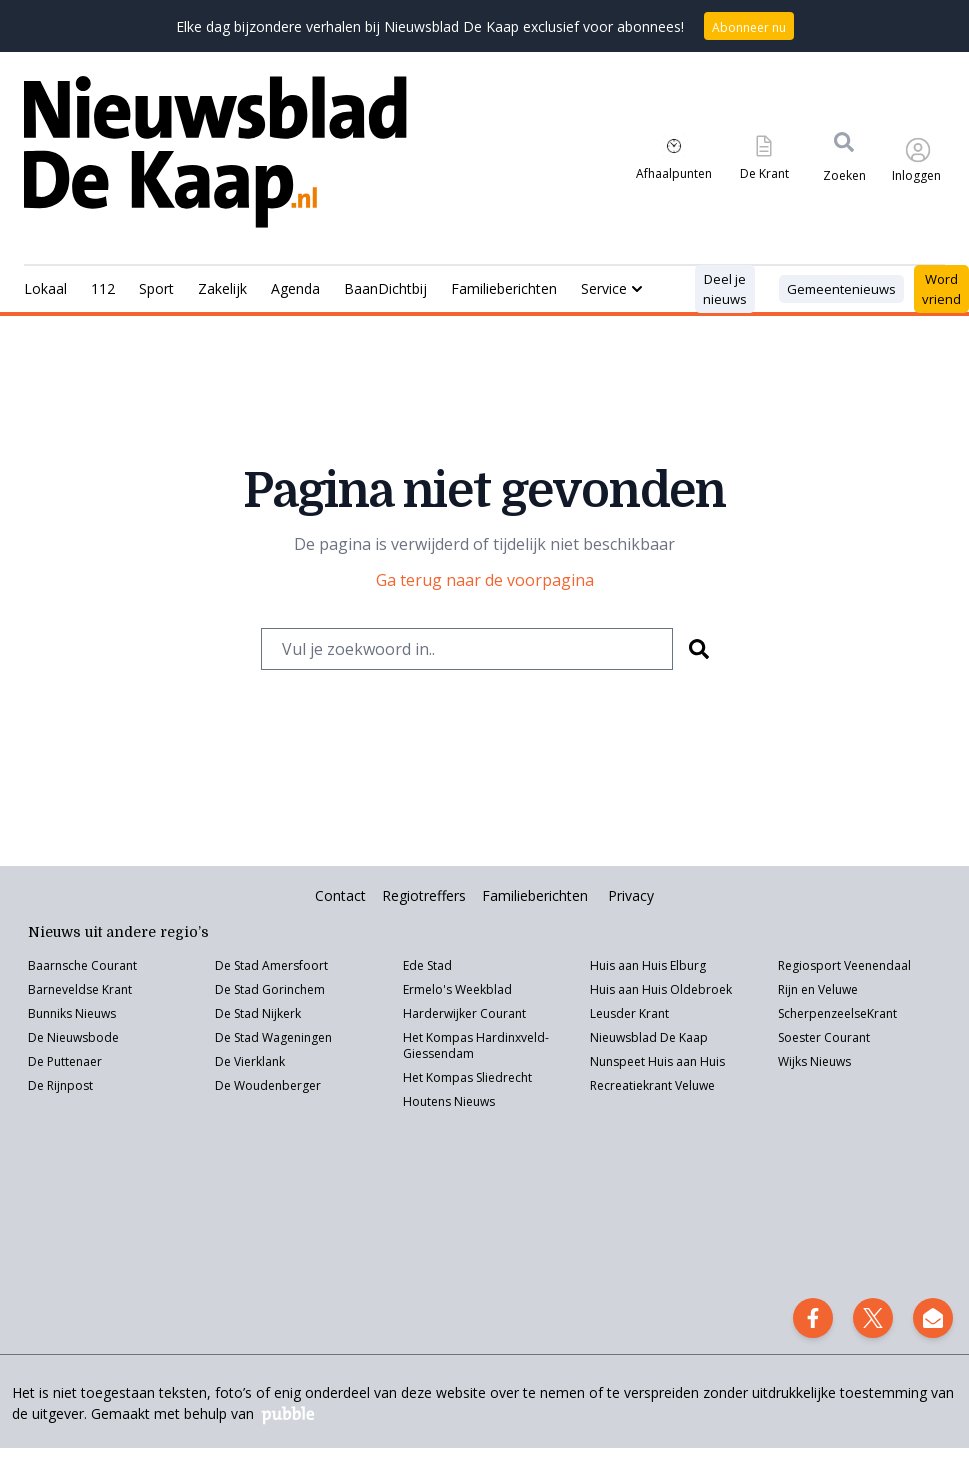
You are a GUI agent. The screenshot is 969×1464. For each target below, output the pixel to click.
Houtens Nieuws (449, 1101)
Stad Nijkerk (267, 1013)
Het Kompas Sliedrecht (467, 1077)
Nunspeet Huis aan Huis (657, 1061)
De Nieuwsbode (73, 1037)
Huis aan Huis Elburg (648, 965)
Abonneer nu (749, 27)
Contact (340, 895)
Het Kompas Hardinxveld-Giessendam (476, 1045)
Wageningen (295, 1037)
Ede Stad (427, 965)
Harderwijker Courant (464, 1013)
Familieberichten (535, 895)
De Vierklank (250, 1061)
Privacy (631, 895)
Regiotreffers (424, 895)
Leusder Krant (629, 1013)
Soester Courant (824, 1037)
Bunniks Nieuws (72, 1013)
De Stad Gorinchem (270, 989)
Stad (246, 1037)
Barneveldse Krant (80, 989)
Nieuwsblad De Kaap (649, 1037)
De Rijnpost (60, 1085)
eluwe (698, 1085)
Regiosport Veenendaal (844, 965)
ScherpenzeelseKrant (837, 1013)
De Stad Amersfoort (271, 965)
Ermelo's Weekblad (457, 989)
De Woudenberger (268, 1085)
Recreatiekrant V (636, 1085)
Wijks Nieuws (814, 1061)
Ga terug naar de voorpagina (485, 580)
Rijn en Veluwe (818, 989)
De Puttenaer (65, 1061)
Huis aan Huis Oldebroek (661, 989)
